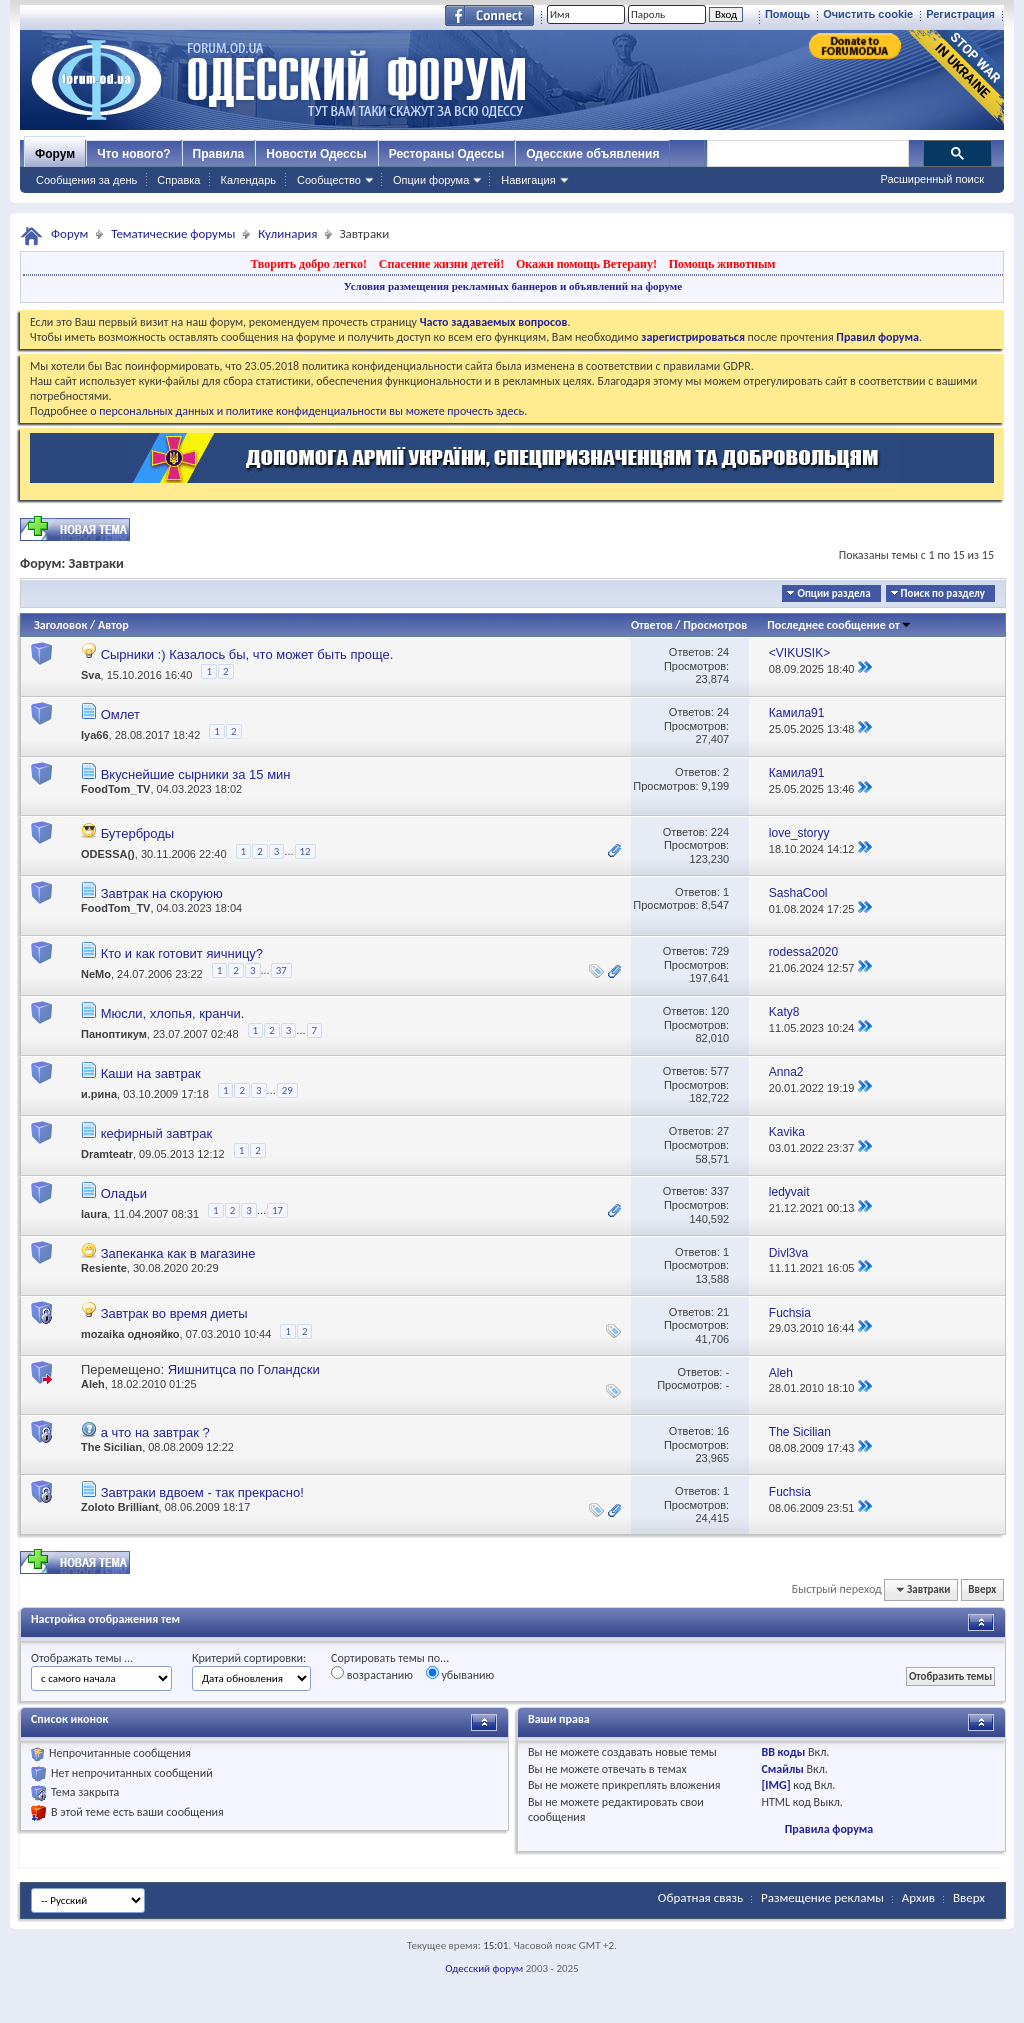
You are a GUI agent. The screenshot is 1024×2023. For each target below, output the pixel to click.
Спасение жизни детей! (441, 264)
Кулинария (287, 233)
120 (720, 1011)
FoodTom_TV (115, 789)
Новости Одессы (316, 154)
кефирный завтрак (157, 1133)
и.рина (99, 1094)
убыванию (460, 1674)
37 (281, 970)
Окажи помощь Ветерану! (586, 264)
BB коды (783, 1752)
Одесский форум (484, 1968)
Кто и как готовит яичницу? (182, 953)
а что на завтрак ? (155, 1432)
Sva (91, 674)
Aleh (93, 1384)
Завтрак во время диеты (174, 1313)
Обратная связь (700, 1897)
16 (723, 1431)
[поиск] (807, 154)
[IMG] (775, 1785)
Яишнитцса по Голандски (244, 1369)
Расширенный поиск (932, 179)
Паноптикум (114, 1034)
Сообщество (329, 180)
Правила (219, 154)
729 (720, 951)
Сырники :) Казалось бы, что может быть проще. (247, 654)
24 (723, 652)
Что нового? (133, 154)
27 (723, 1131)
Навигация (528, 180)
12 (305, 851)
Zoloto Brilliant (120, 1507)
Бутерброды (138, 833)
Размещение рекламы (822, 1897)
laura (94, 1214)
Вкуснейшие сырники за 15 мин (196, 774)
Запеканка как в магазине (178, 1253)
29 (287, 1090)
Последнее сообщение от (839, 625)
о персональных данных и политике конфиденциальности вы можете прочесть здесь (307, 411)
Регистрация (960, 14)
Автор (113, 625)
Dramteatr (107, 1153)
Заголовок (60, 625)
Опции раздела (833, 593)
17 (277, 1210)
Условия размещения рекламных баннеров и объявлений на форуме (513, 286)
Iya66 (95, 734)
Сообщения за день (86, 180)
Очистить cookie (868, 14)
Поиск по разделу (943, 593)
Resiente (104, 1268)
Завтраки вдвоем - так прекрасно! (202, 1492)
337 (720, 1191)
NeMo (96, 974)
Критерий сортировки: (249, 1658)
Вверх (982, 1589)
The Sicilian (111, 1447)
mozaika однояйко (130, 1334)
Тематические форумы (173, 233)
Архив (918, 1897)
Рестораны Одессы (447, 154)
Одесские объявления (592, 154)
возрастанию (372, 1674)
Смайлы (782, 1769)
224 (720, 832)
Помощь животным (722, 264)
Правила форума (829, 1829)
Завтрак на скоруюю (162, 893)
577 (720, 1071)
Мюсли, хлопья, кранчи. (173, 1013)
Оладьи (124, 1193)
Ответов (652, 625)
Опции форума (431, 180)
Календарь (248, 180)
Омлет (120, 714)
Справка (178, 180)
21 (723, 1312)
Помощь (787, 14)
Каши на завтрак (151, 1073)
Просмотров (715, 625)
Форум (55, 154)
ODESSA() (108, 854)
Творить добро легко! (308, 264)
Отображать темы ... (82, 1658)
